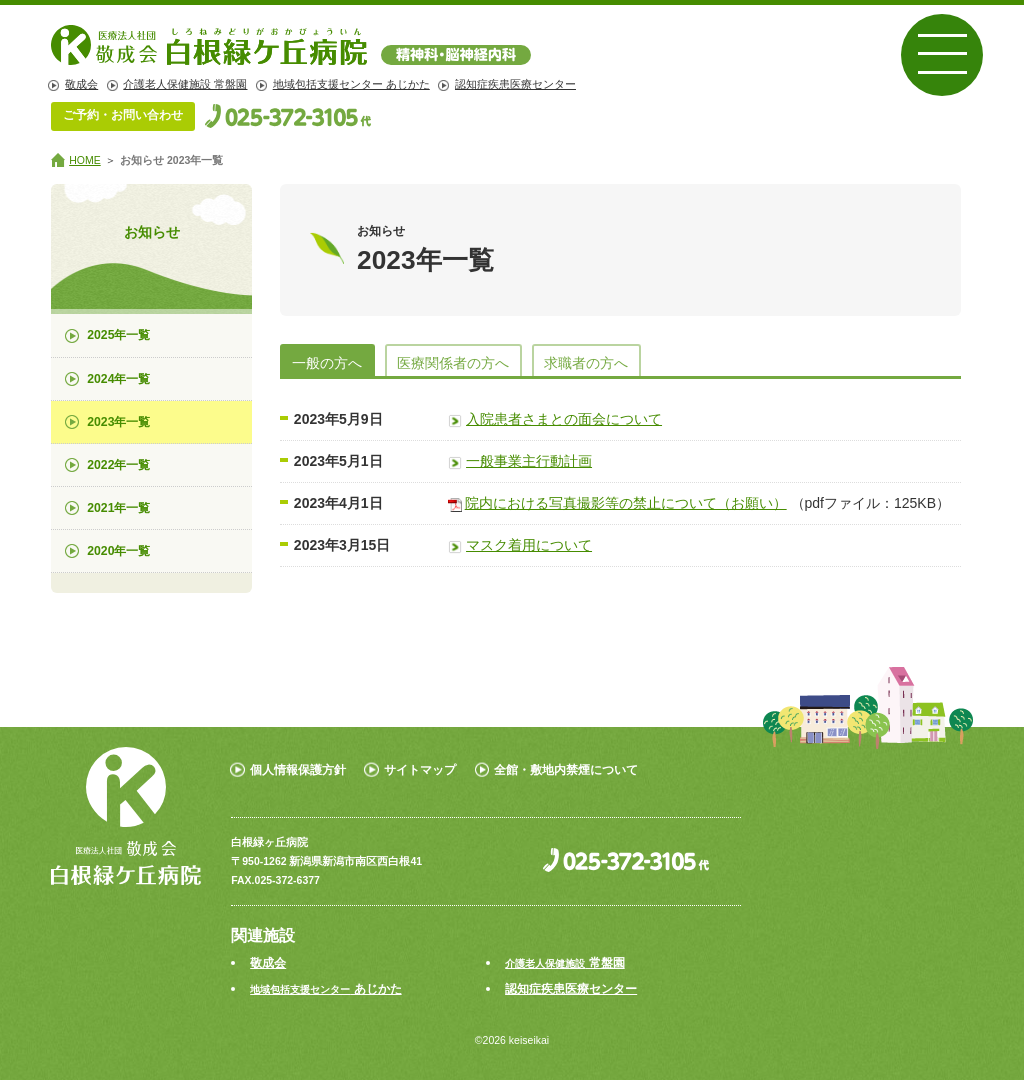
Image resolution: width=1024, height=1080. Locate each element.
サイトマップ (420, 770)
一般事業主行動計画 (529, 461)
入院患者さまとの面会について (564, 419)
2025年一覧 (118, 335)
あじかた (325, 989)
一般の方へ (327, 363)
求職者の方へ (586, 363)
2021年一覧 (118, 508)
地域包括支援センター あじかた (351, 84)
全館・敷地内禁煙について (566, 770)
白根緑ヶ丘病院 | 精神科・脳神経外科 (291, 45)
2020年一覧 (118, 551)
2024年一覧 (118, 379)
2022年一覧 (118, 465)
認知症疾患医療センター (515, 84)
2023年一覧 (118, 422)
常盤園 (564, 963)
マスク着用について (529, 545)
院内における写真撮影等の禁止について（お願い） (626, 503)
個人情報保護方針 (298, 770)
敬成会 (81, 84)
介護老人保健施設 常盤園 (185, 84)
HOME (85, 160)
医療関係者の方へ (453, 363)
